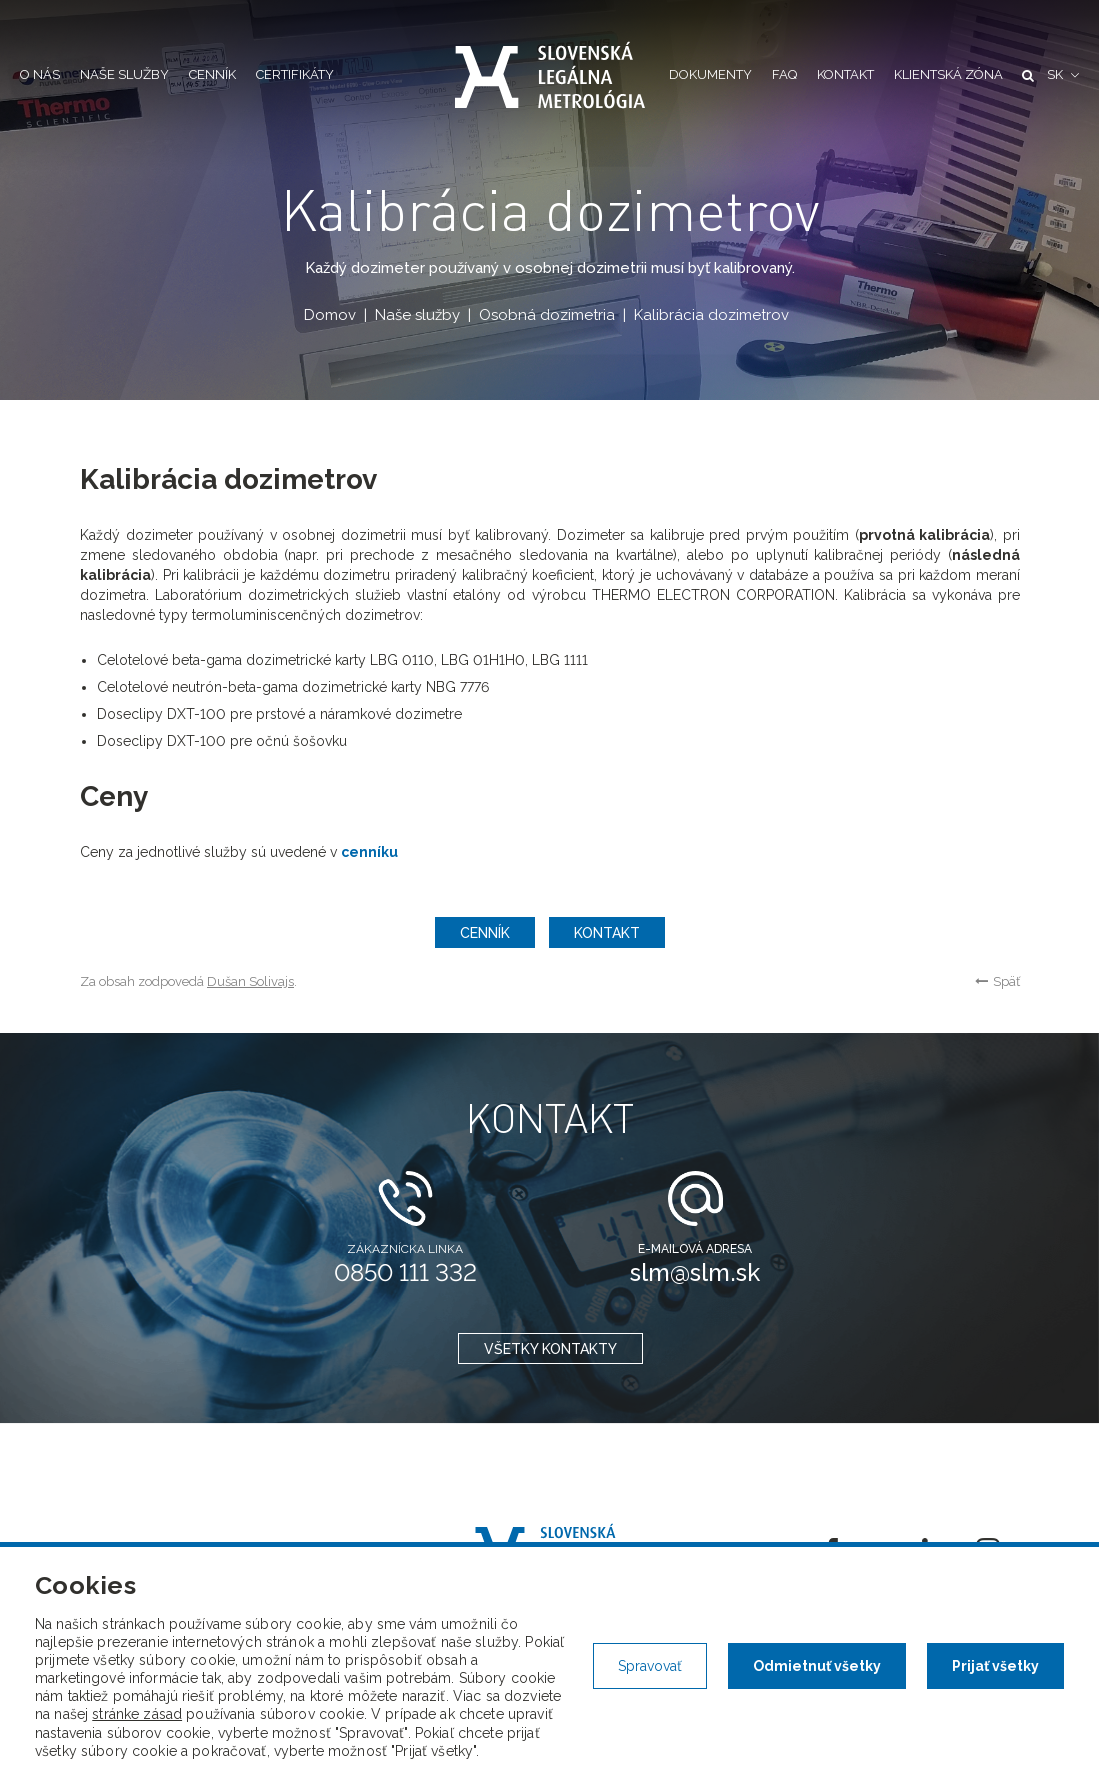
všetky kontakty (549, 1349)
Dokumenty (710, 74)
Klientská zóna (948, 74)
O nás (40, 74)
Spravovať (650, 1666)
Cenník (212, 74)
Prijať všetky (995, 1666)
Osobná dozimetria (546, 315)
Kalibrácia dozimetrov (710, 315)
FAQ (784, 74)
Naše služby (124, 74)
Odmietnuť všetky (817, 1666)
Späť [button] (997, 981)
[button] (1063, 75)
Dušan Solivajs (250, 981)
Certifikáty (295, 74)
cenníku (369, 852)
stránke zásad (137, 1714)
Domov (329, 315)
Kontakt (845, 74)
